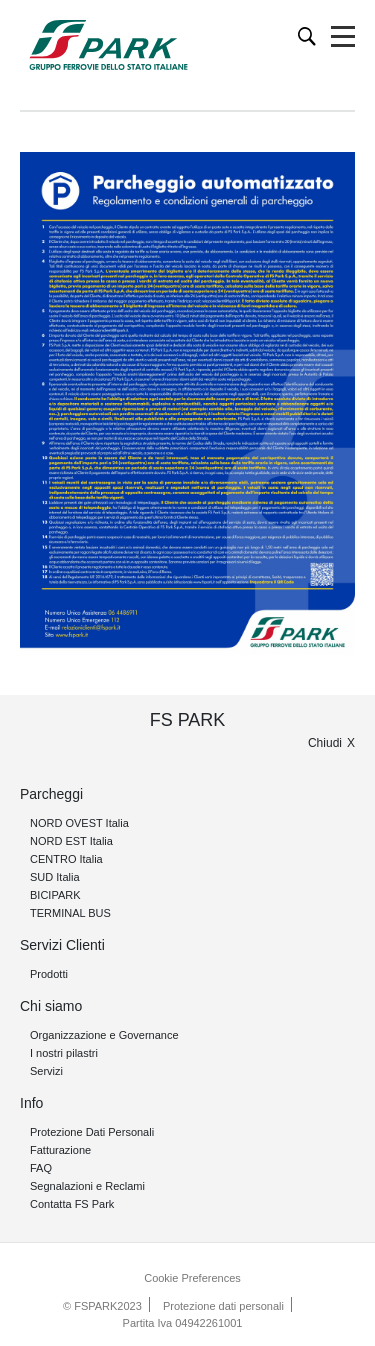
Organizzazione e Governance (104, 1035)
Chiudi (325, 743)
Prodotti (49, 974)
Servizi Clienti (62, 945)
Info (31, 1103)
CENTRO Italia (66, 859)
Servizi (46, 1071)
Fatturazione (60, 1150)
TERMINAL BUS (70, 913)
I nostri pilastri (64, 1053)
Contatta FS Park (72, 1204)
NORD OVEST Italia (79, 823)
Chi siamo (51, 1006)
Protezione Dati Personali (92, 1132)
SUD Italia (55, 877)
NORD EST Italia (71, 841)
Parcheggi (51, 794)
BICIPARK (55, 895)
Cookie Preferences (192, 1278)
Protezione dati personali (223, 1306)
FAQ (41, 1168)
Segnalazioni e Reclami (87, 1186)
